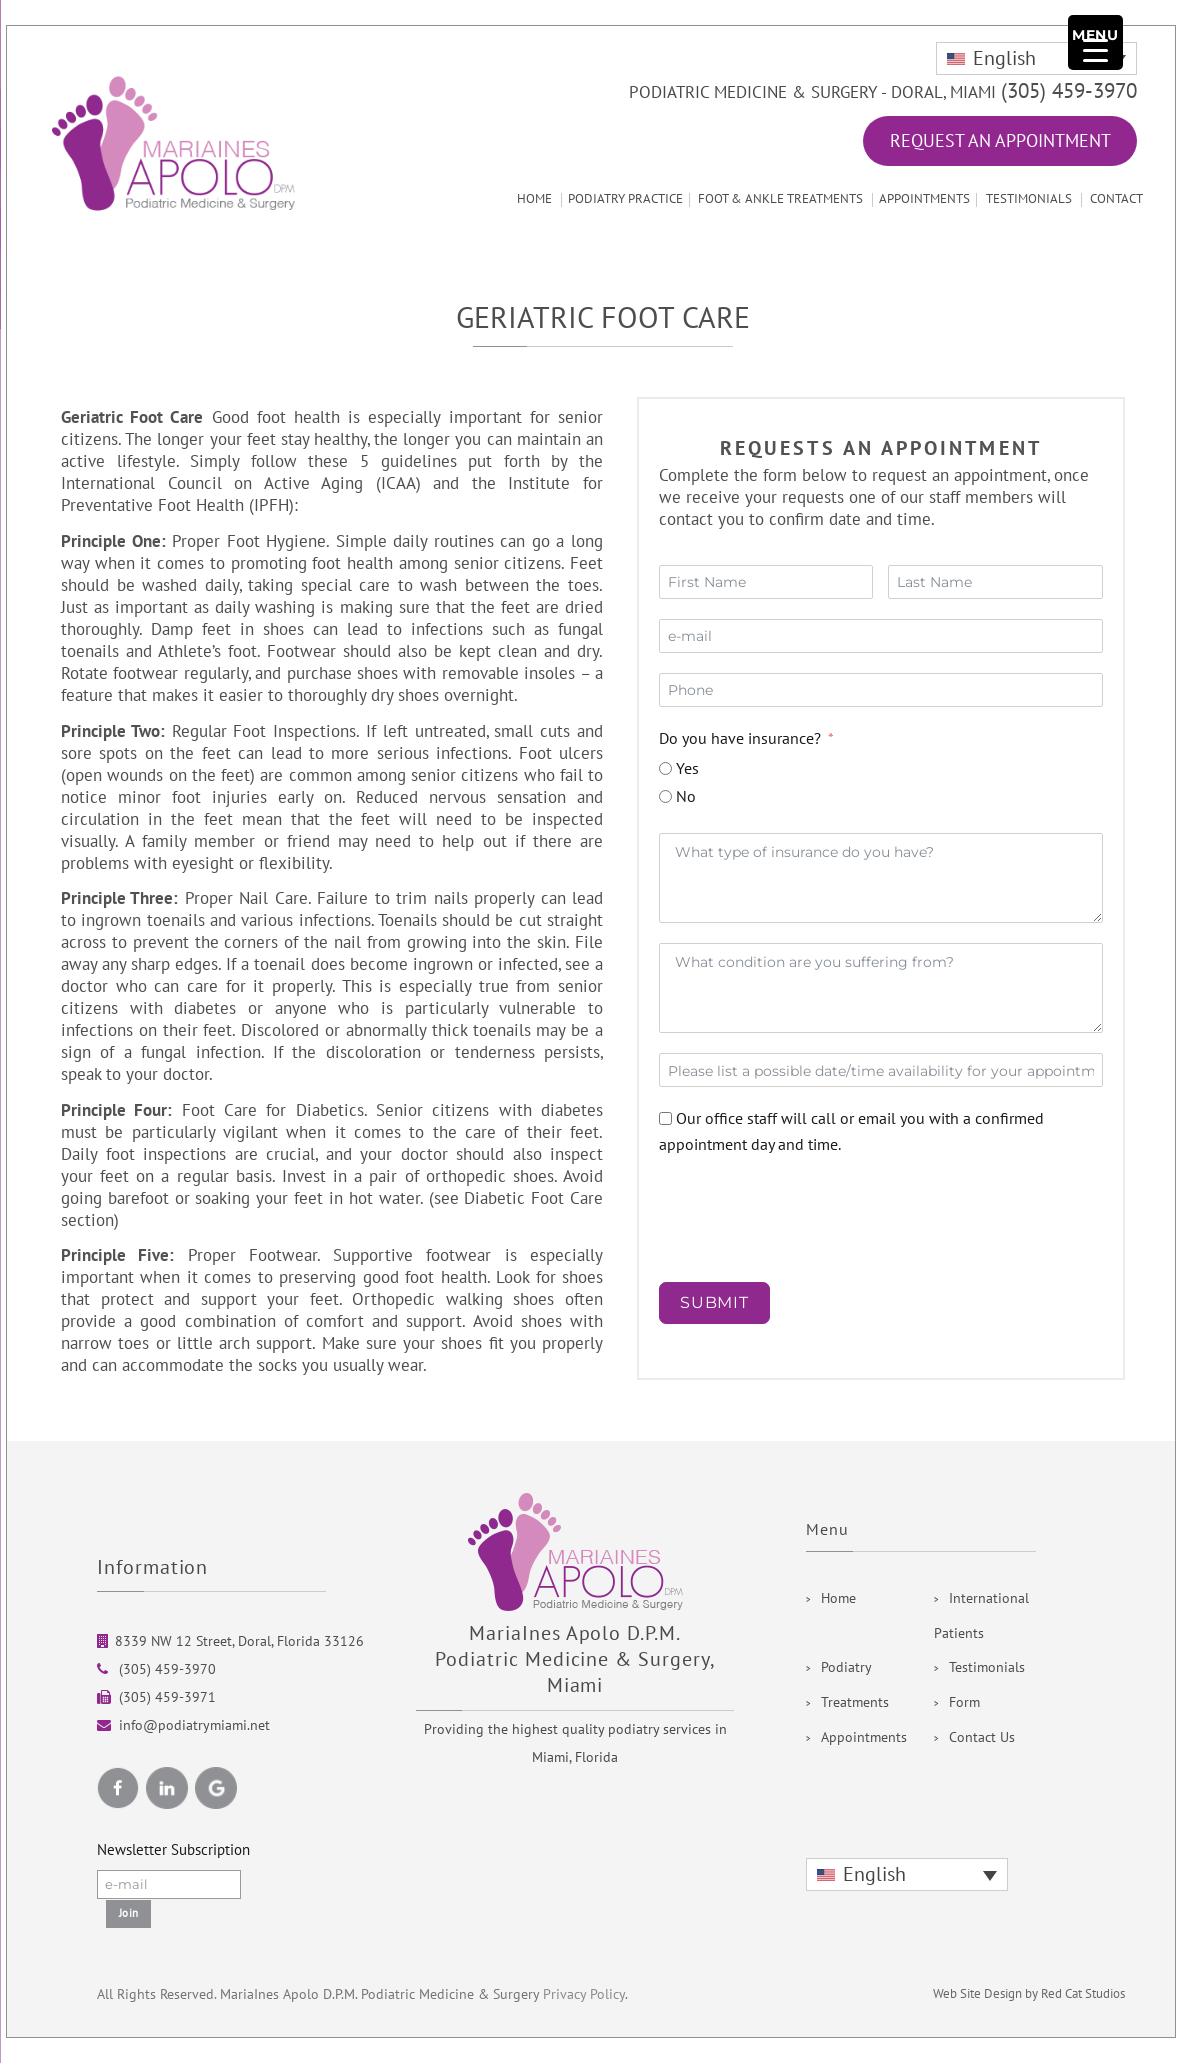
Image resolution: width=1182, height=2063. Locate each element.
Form (964, 1702)
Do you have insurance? (740, 739)
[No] (665, 796)
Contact (1116, 199)
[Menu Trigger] (1095, 42)
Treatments (855, 1702)
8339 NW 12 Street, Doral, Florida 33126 (239, 1641)
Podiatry (846, 1667)
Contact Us (982, 1737)
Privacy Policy (584, 1994)
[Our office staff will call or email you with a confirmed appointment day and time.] (665, 1118)
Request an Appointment (1000, 141)
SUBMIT (714, 1302)
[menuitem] (1036, 58)
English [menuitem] (1004, 59)
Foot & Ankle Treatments (780, 199)
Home (534, 199)
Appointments (924, 199)
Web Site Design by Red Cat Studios (1029, 1994)
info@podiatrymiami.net (194, 1725)
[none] (1036, 58)
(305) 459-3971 (165, 1697)
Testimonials (1029, 199)
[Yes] (665, 768)
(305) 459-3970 (1069, 91)
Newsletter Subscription (173, 1850)
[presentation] (765, 1211)
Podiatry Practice (625, 199)
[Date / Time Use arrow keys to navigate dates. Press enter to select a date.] (881, 1070)
